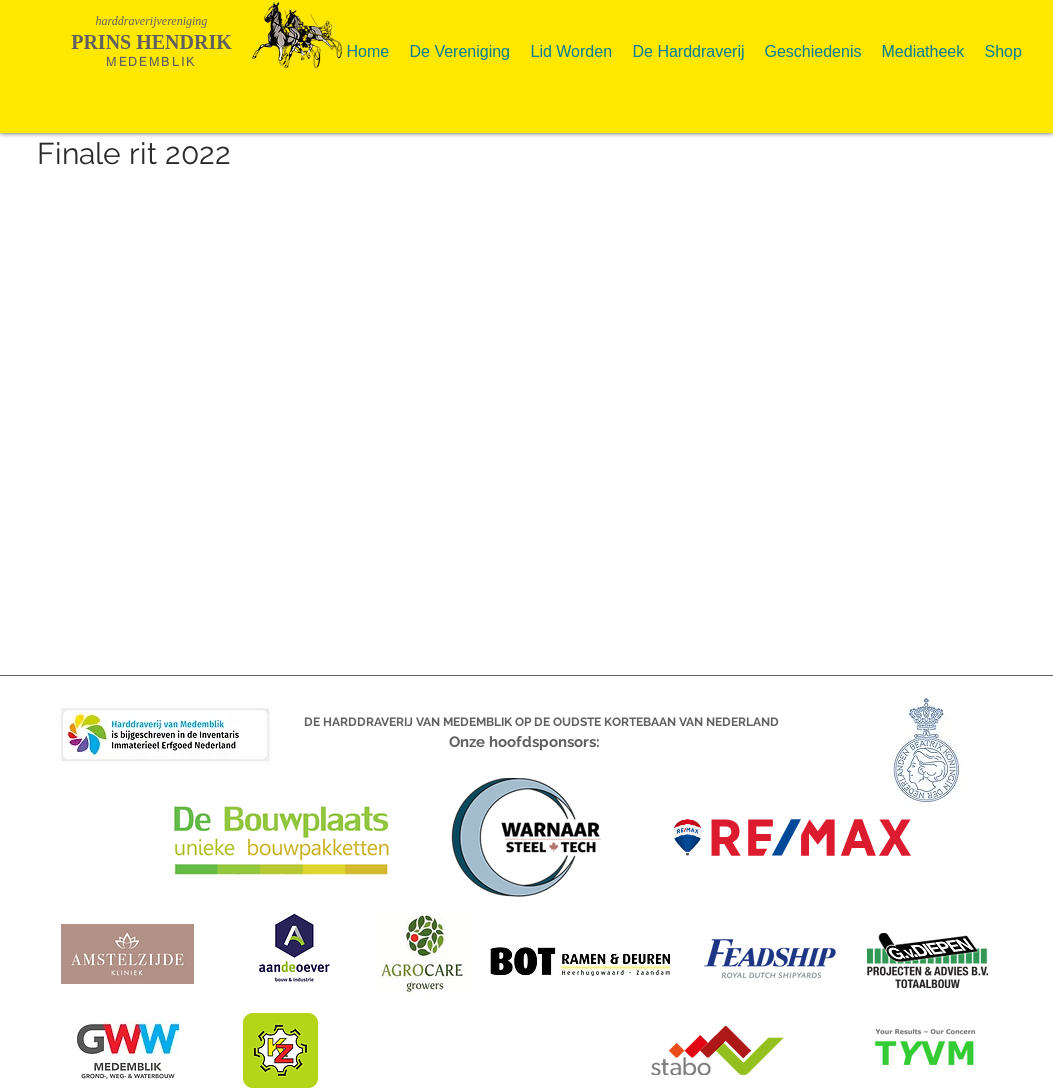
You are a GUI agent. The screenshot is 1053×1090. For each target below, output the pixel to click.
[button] (460, 43)
